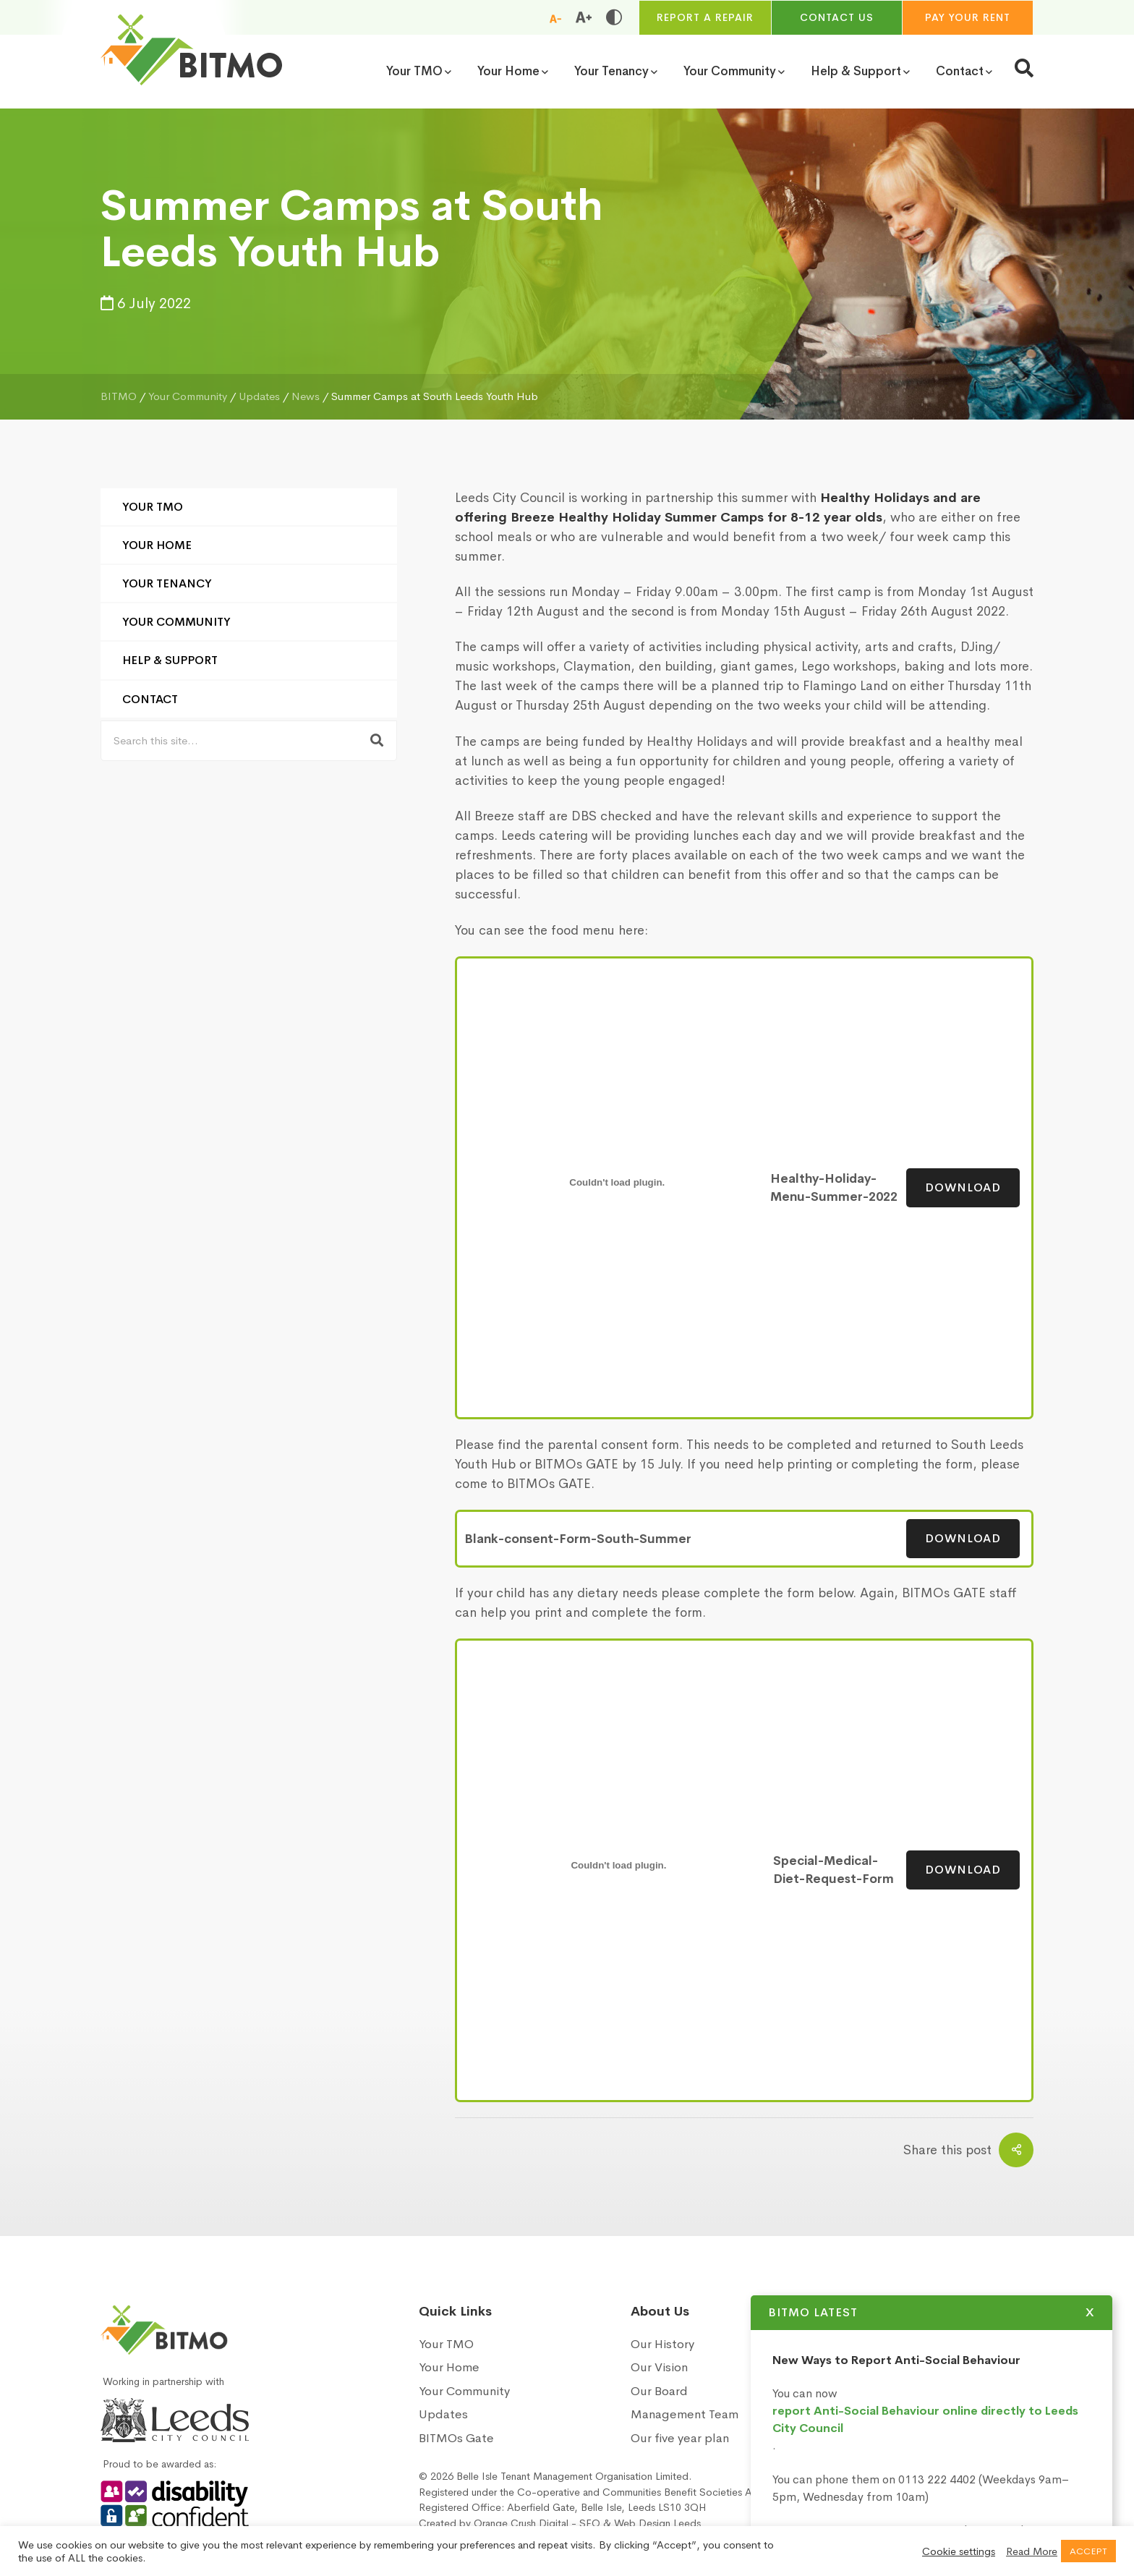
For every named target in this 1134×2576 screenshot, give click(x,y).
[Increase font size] (583, 17)
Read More (1031, 2551)
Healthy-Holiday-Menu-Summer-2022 (834, 1188)
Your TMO (152, 506)
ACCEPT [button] (1088, 2551)
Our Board (659, 2391)
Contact (150, 699)
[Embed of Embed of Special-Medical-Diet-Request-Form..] (618, 1865)
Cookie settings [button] (958, 2551)
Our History (662, 2344)
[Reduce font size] (555, 18)
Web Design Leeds (657, 2523)
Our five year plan (680, 2438)
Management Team (684, 2414)
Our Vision (659, 2367)
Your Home (157, 545)
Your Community (176, 621)
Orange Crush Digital (521, 2523)
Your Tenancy (167, 583)
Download (963, 1187)
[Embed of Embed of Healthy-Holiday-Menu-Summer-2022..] (617, 1183)
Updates (443, 2414)
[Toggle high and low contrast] (614, 17)
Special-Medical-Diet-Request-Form (833, 1870)
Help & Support (170, 660)
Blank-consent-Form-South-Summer (577, 1539)
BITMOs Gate (456, 2438)
